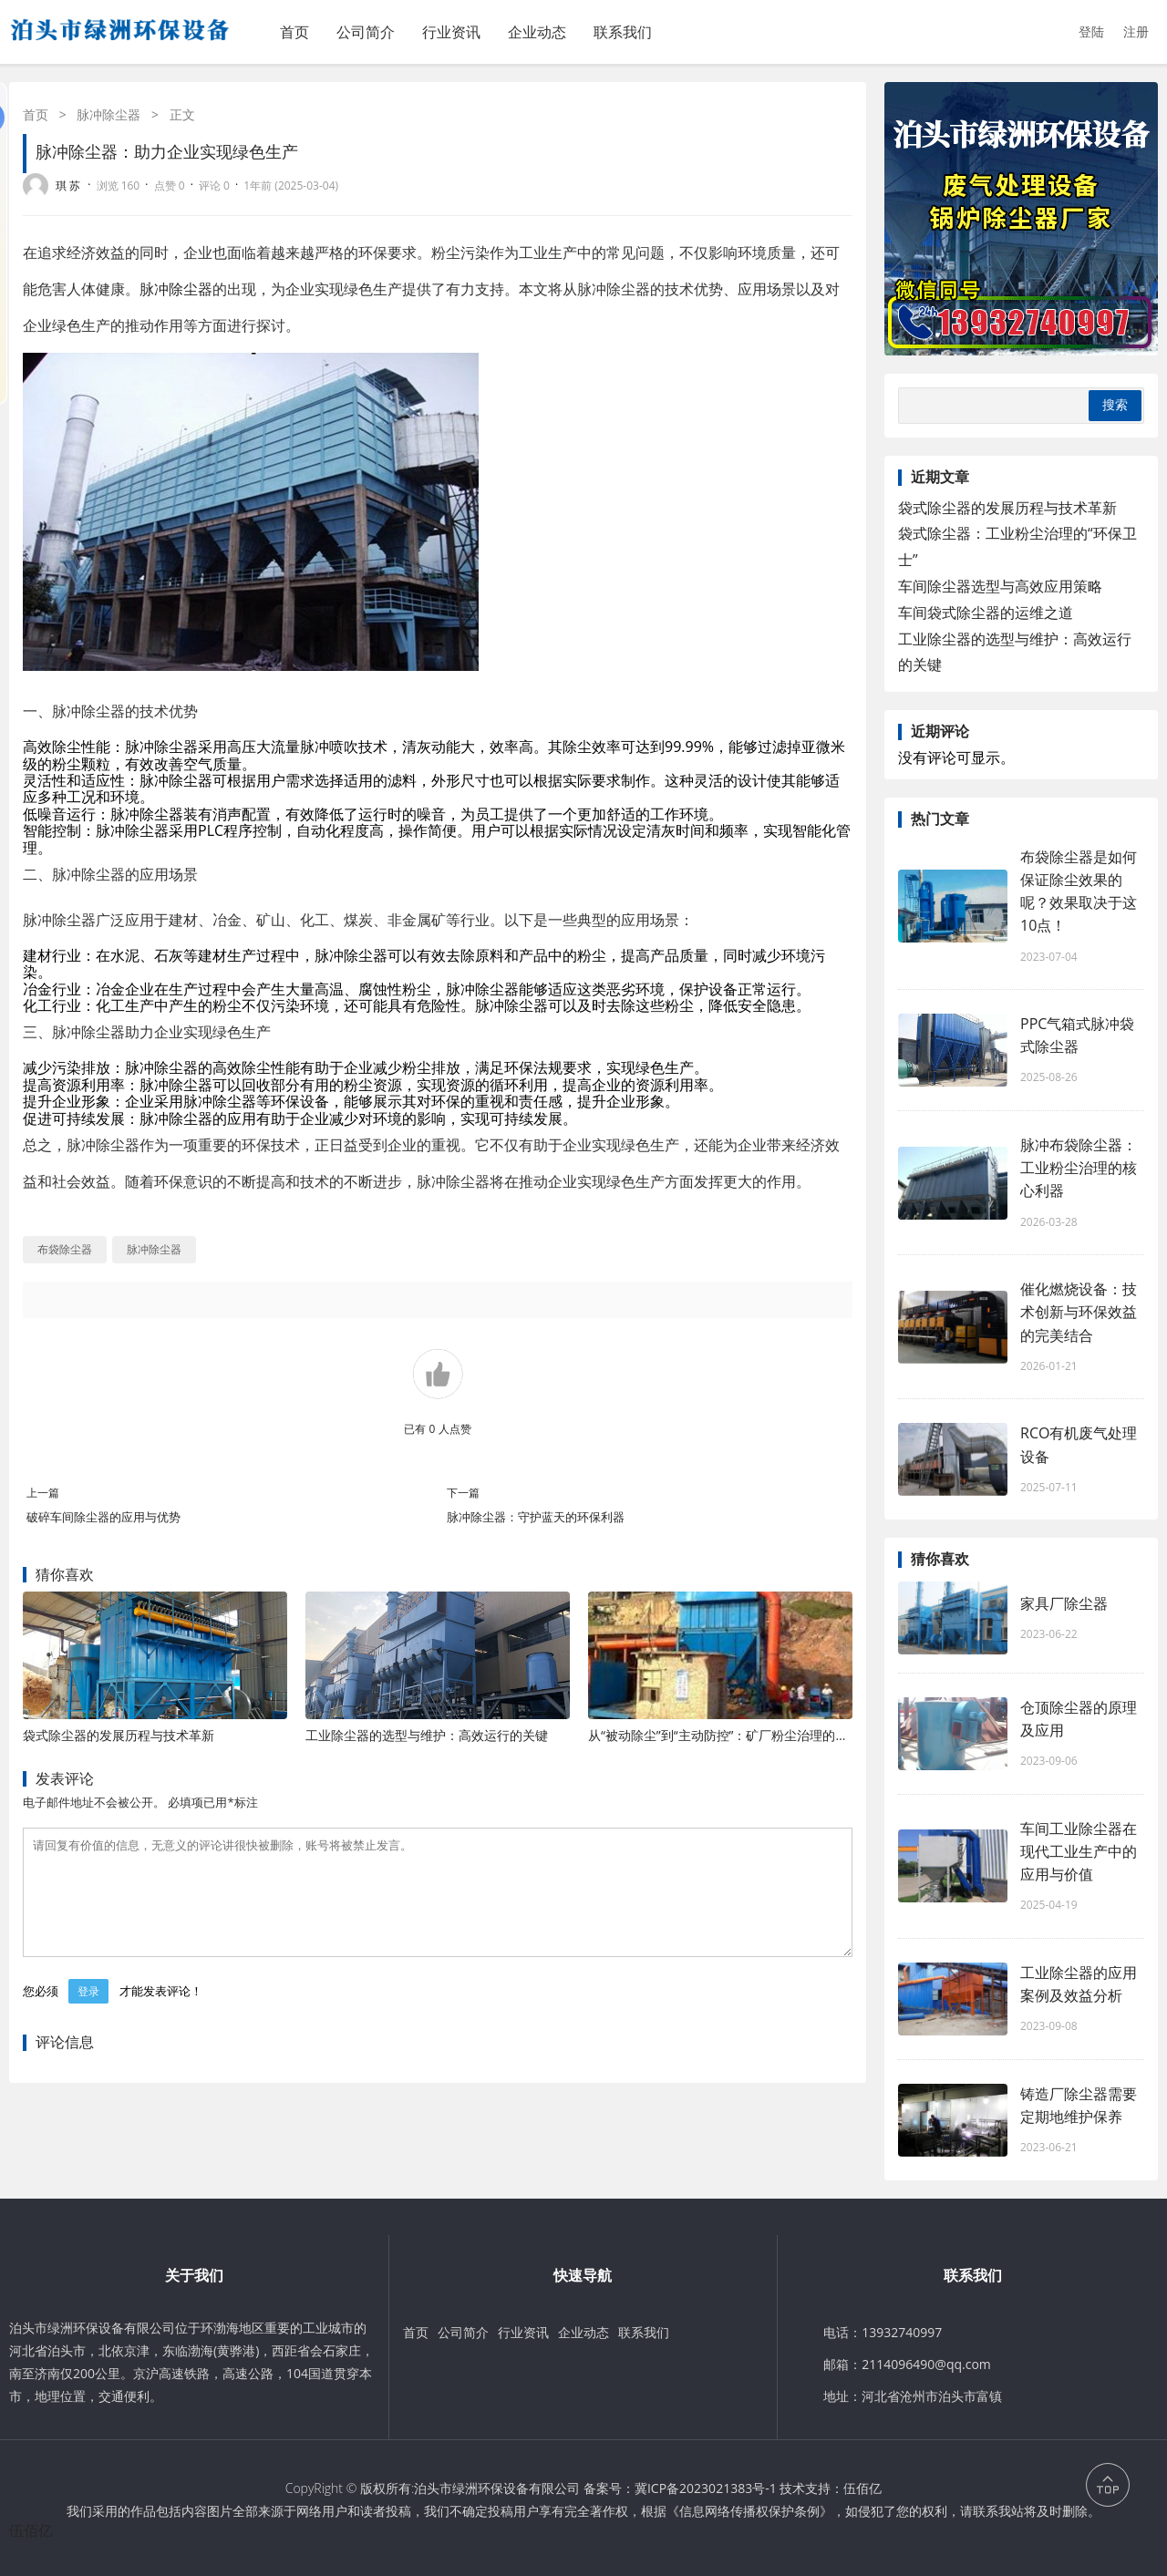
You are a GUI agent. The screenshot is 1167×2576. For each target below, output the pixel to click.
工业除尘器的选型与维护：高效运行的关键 (426, 1735)
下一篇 (463, 1492)
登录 (88, 2013)
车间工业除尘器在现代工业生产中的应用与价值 (1078, 1851)
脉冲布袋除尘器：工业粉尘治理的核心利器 (1078, 1167)
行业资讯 (451, 32)
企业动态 (537, 32)
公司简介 (365, 32)
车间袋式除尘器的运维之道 (985, 613)
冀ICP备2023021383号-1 (706, 2488)
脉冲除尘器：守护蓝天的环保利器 (536, 1517)
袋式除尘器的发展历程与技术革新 (118, 1735)
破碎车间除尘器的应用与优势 (103, 1517)
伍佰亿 (862, 2488)
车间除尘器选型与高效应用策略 (1000, 586)
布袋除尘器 (64, 1249)
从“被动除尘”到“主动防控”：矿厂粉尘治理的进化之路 (737, 1735)
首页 (294, 32)
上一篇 (42, 1492)
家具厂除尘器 (1064, 1603)
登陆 (1091, 31)
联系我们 (623, 32)
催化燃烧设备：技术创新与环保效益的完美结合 (1078, 1312)
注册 (1136, 31)
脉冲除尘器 (108, 114)
